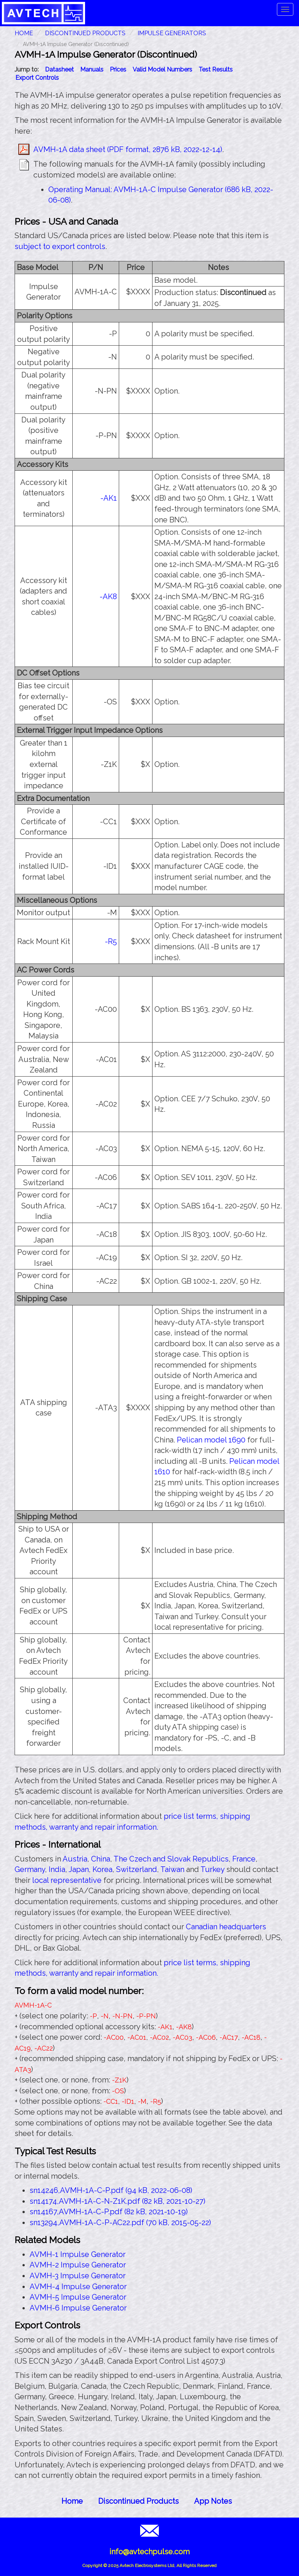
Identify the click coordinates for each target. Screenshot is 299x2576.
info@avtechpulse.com (149, 2551)
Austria (75, 1858)
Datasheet (59, 69)
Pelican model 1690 (211, 1439)
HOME (24, 33)
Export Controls (37, 77)
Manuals (91, 69)
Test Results (216, 69)
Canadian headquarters (226, 1926)
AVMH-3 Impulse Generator (78, 2275)
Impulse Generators (172, 33)
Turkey (212, 1869)
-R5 (111, 941)
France (244, 1858)
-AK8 (108, 596)
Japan (79, 1869)
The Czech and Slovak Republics (171, 1858)
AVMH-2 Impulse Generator (78, 2264)
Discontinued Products (85, 33)
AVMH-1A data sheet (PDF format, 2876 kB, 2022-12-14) (127, 149)
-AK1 (108, 498)
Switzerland (136, 1869)
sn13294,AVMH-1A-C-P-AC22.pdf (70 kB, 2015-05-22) (120, 2222)
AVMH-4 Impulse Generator (78, 2286)
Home (72, 2501)
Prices (118, 69)
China (100, 1858)
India (57, 1869)
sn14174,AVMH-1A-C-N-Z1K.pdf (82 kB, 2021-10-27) (117, 2201)
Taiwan (172, 1869)
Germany (30, 1869)
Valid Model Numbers (162, 69)
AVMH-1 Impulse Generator (78, 2254)
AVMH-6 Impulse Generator (78, 2307)
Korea (102, 1869)
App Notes (213, 2501)
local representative (67, 1880)
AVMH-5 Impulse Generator (78, 2297)
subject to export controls (60, 246)
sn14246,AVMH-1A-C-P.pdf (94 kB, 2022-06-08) (111, 2190)
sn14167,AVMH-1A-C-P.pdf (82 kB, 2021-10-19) (109, 2211)
